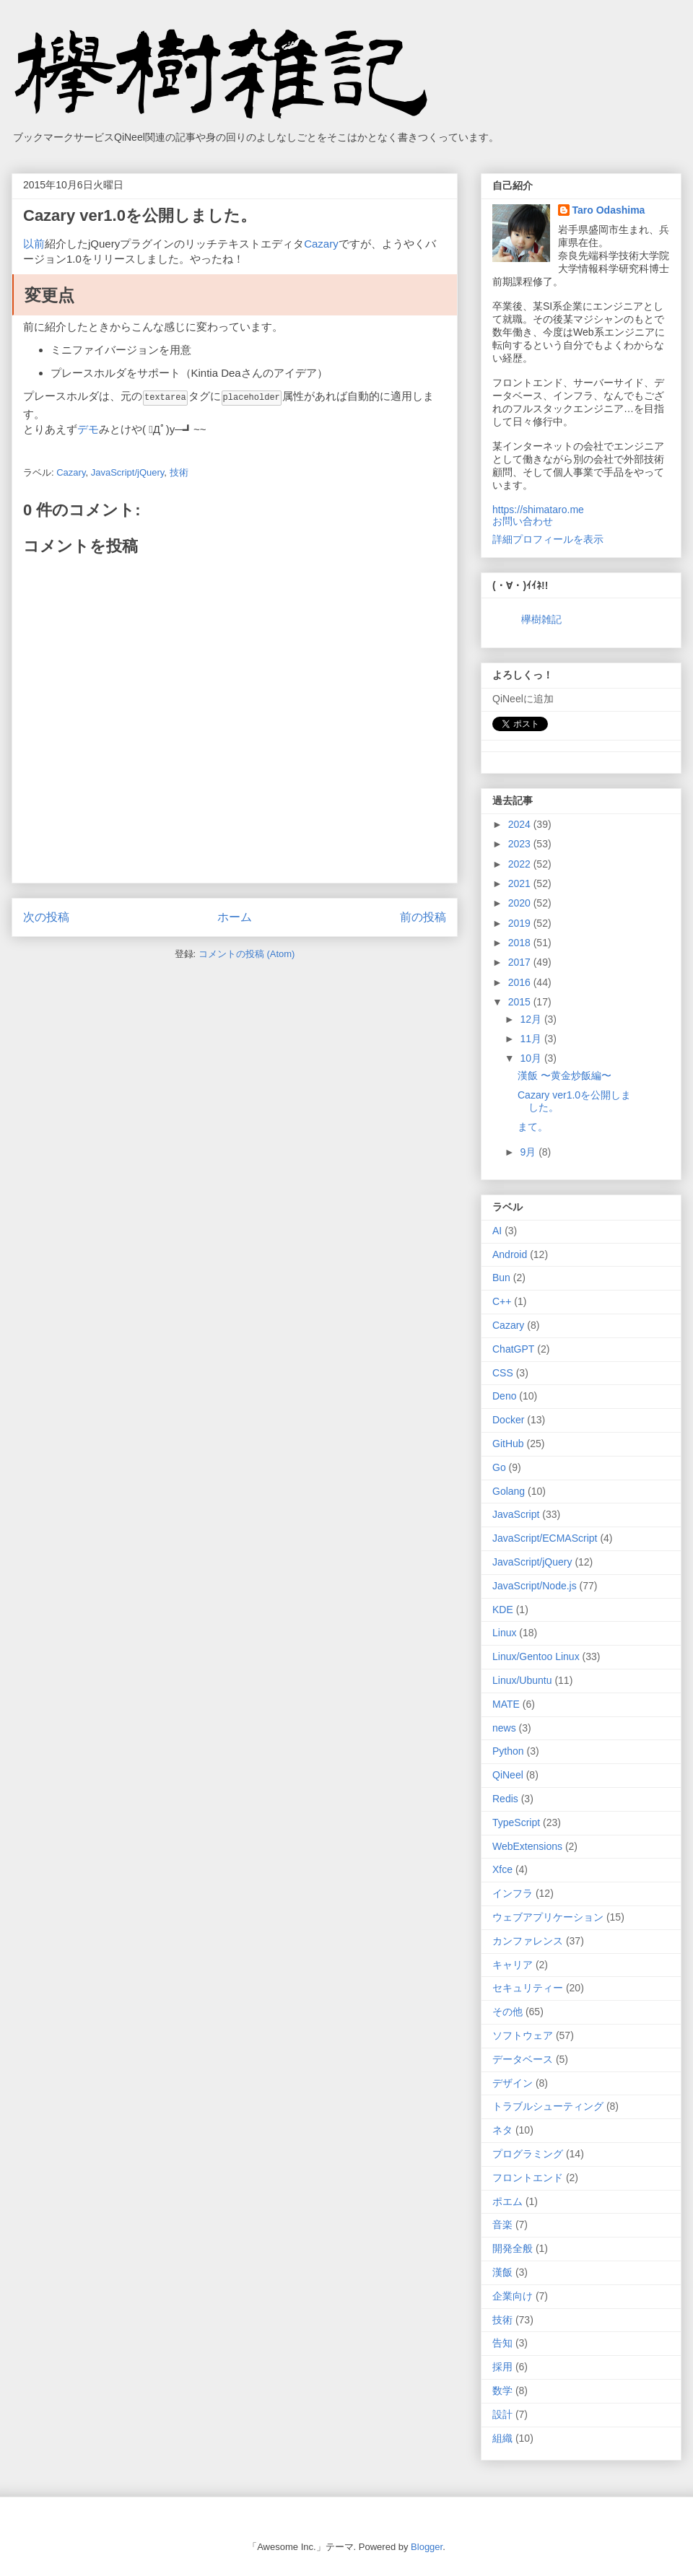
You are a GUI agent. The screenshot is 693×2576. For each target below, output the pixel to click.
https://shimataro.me (538, 509)
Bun (501, 1277)
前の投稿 (423, 916)
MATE (506, 1704)
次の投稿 (46, 916)
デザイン (512, 2083)
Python (508, 1751)
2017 (520, 962)
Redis (505, 1798)
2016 (520, 982)
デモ (88, 428)
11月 (532, 1038)
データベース (522, 2059)
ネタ (502, 2130)
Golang (508, 1491)
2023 (520, 844)
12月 (532, 1019)
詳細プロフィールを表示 (547, 539)
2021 (520, 883)
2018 (520, 942)
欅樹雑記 (541, 619)
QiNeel (507, 1775)
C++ (501, 1301)
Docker (508, 1419)
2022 (520, 864)
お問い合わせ (522, 521)
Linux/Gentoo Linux (536, 1656)
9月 (529, 1152)
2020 (520, 903)
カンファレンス (527, 1941)
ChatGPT (513, 1349)
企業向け (512, 2296)
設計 (502, 2414)
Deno (504, 1396)
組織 (502, 2438)
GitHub (508, 1443)
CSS (502, 1373)
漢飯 (502, 2272)
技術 (179, 471)
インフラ (512, 1893)
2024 (520, 824)
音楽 (502, 2224)
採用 (502, 2366)
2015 (520, 1002)
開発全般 (512, 2248)
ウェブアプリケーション (547, 1917)
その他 (507, 2011)
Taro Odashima (608, 210)
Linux (504, 1632)
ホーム (234, 916)
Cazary (321, 243)
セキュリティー (527, 1988)
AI (497, 1230)
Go (499, 1467)
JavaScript (515, 1514)
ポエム (507, 2201)
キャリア (512, 1964)
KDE (502, 1609)
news (504, 1728)
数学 (502, 2390)
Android (509, 1254)
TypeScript (516, 1822)
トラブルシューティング (547, 2106)
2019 (520, 923)
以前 (34, 243)
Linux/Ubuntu (522, 1680)
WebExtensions (527, 1846)
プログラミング (527, 2154)
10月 (532, 1058)
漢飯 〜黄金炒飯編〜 (564, 1075)
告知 (502, 2343)
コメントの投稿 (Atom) (247, 953)
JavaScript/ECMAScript (544, 1538)
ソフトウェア (522, 2035)
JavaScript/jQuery (128, 471)
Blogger (427, 2546)
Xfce (502, 1869)
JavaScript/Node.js (534, 1586)
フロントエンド (527, 2177)
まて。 (533, 1126)
